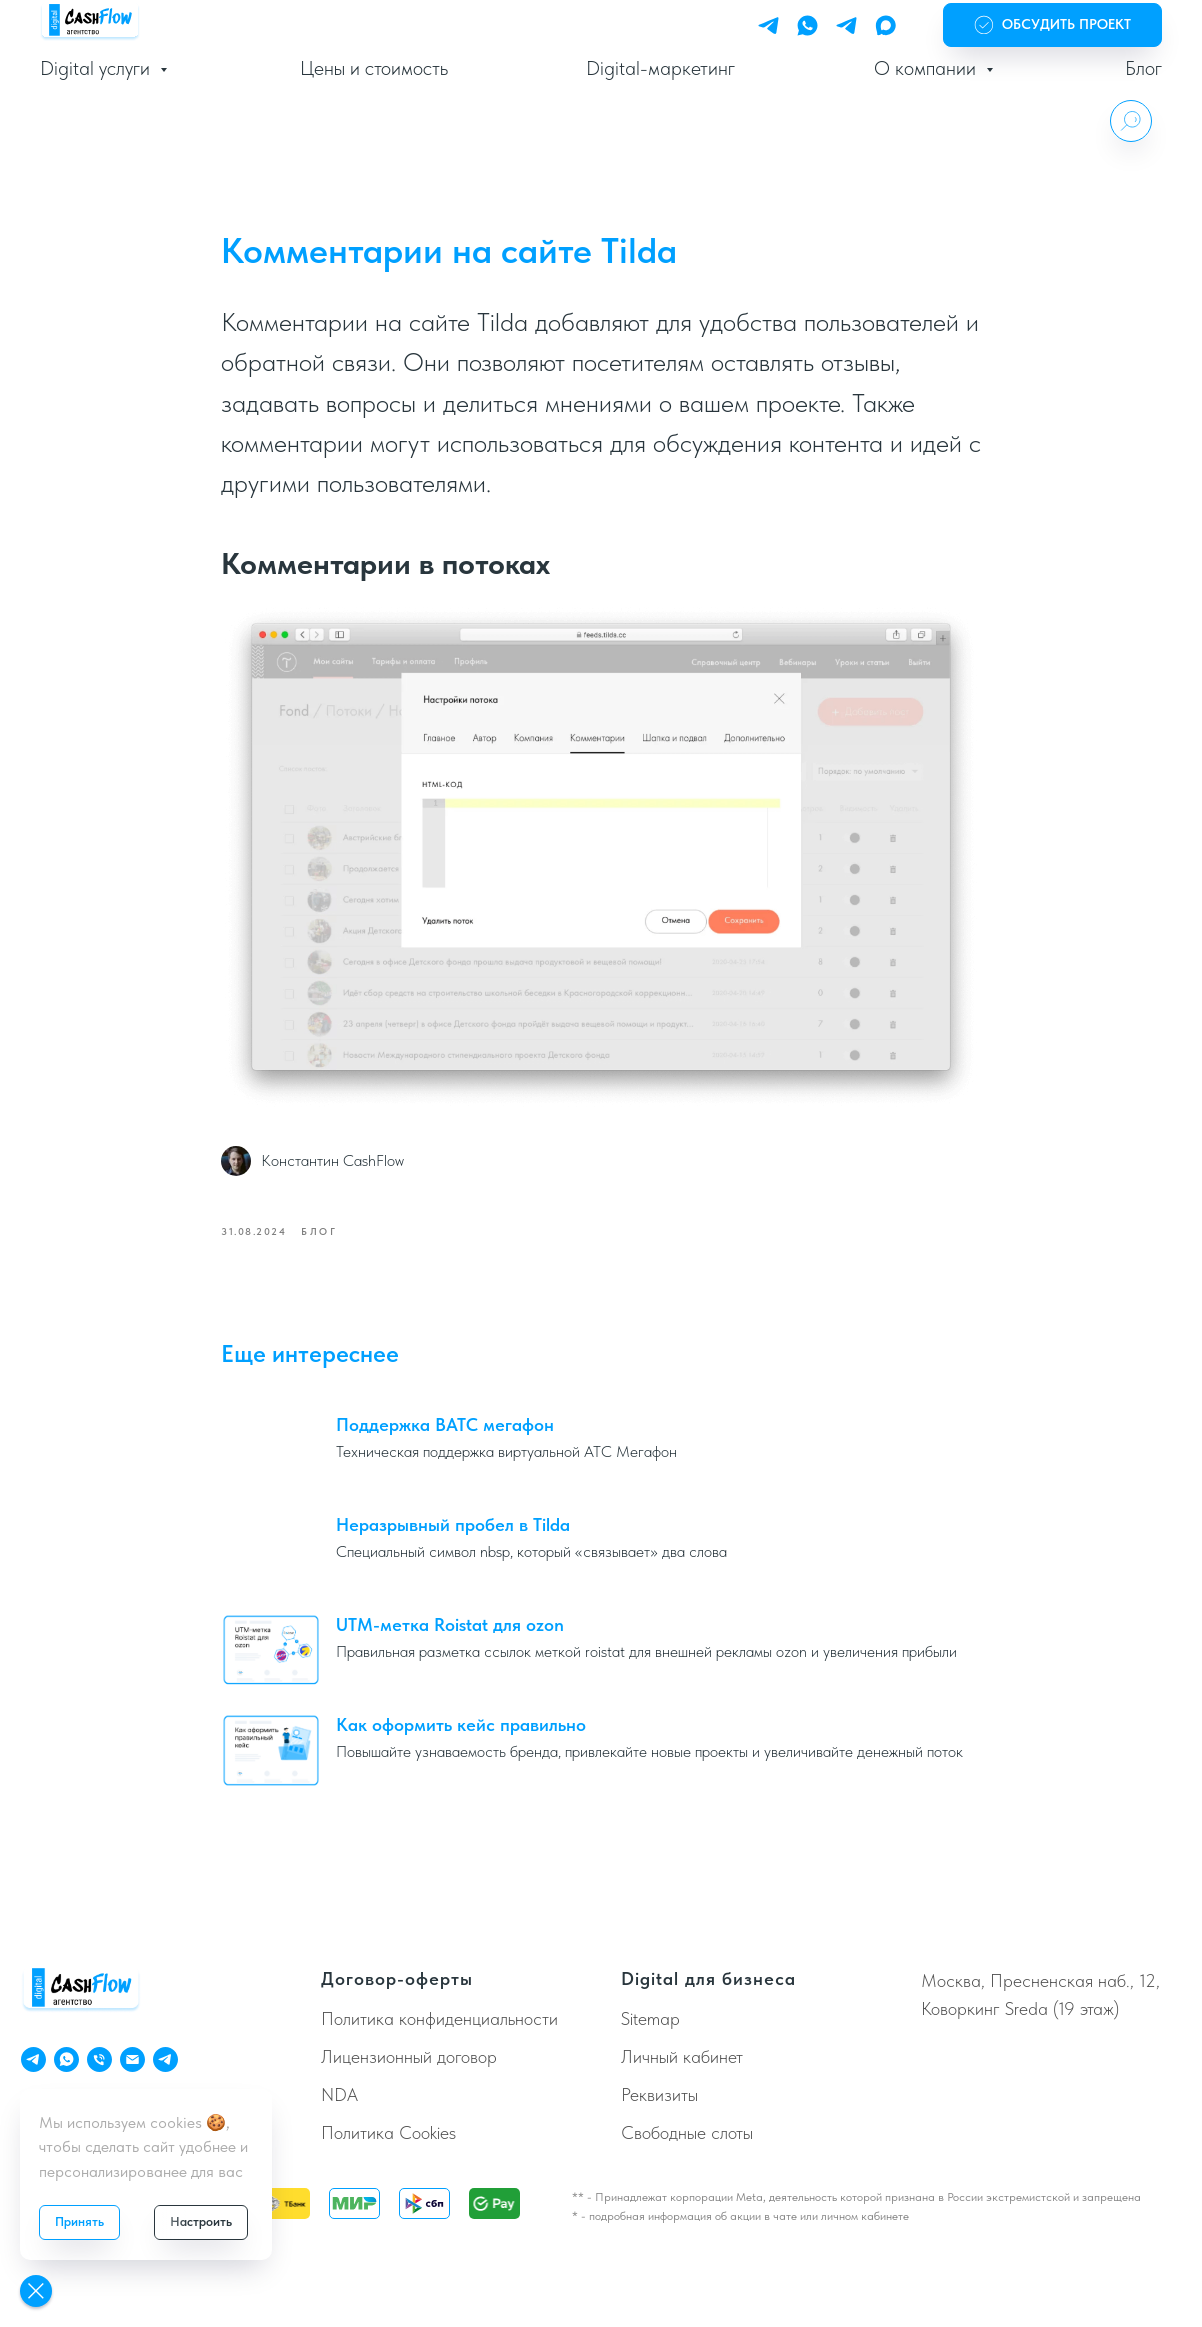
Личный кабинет (682, 2059)
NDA (339, 2096)
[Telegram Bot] (846, 25)
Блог (1143, 68)
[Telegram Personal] (768, 25)
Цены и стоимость (374, 68)
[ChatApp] (66, 2061)
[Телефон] (99, 2061)
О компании (927, 68)
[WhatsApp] (807, 25)
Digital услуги (97, 68)
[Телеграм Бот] (165, 2061)
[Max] (885, 25)
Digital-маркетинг (660, 68)
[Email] (132, 2061)
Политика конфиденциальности (439, 2021)
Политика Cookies (388, 2134)
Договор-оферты (397, 1980)
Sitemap (650, 2021)
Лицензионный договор (409, 2059)
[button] (1052, 25)
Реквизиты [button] (659, 2096)
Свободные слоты (687, 2134)
